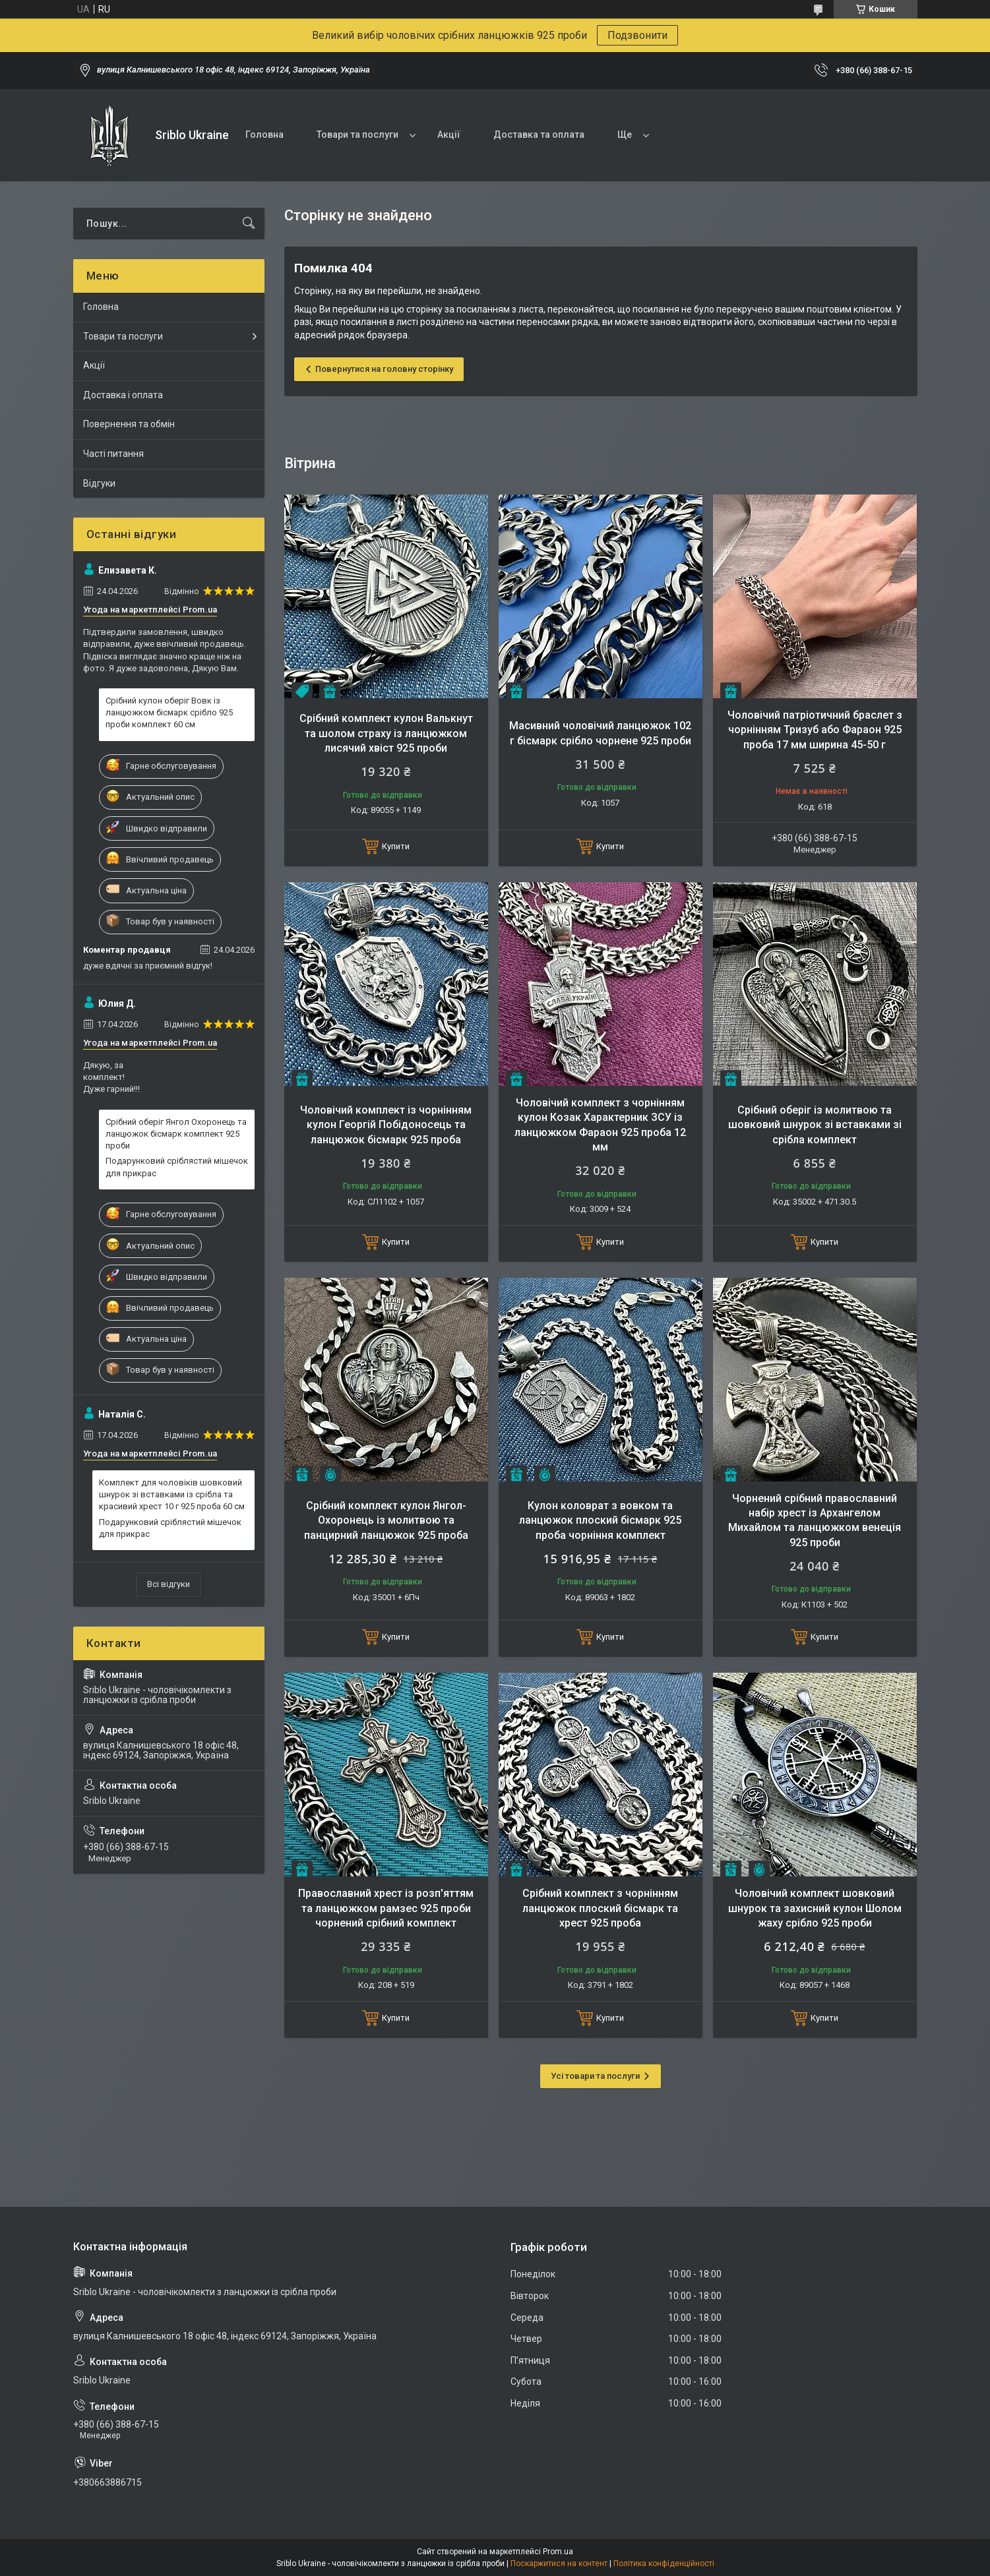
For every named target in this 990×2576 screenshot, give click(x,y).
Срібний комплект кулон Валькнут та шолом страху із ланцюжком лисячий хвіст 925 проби (386, 733)
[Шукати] (248, 223)
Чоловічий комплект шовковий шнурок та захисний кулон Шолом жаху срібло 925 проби (815, 1908)
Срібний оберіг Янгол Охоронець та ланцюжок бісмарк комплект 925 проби (176, 1134)
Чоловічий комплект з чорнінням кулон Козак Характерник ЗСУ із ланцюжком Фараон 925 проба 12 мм (600, 1124)
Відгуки (99, 483)
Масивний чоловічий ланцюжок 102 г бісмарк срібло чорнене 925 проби (600, 732)
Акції (448, 134)
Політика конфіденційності (663, 2563)
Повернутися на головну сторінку (384, 369)
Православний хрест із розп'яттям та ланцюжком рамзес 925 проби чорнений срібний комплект (386, 1908)
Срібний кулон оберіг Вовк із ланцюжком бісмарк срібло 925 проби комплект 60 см (169, 712)
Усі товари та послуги (595, 2076)
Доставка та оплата (538, 134)
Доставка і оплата (123, 395)
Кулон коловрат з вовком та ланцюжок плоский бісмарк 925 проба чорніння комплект (600, 1520)
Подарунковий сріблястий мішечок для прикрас (177, 1167)
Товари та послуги (357, 134)
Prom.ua (558, 2551)
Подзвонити (637, 35)
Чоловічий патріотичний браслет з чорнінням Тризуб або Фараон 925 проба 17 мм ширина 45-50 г (814, 730)
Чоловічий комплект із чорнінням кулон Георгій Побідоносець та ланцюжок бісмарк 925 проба (386, 1125)
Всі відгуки (168, 1584)
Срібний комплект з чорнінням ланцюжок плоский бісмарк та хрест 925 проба (600, 1908)
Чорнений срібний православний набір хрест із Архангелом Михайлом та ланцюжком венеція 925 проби (814, 1520)
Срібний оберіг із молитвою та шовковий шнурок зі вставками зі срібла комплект (815, 1125)
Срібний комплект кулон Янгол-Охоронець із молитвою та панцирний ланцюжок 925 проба (386, 1520)
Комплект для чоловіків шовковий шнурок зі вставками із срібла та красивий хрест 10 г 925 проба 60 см (172, 1494)
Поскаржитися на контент (558, 2563)
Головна (264, 134)
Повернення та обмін (129, 424)
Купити (396, 846)
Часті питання (113, 453)
